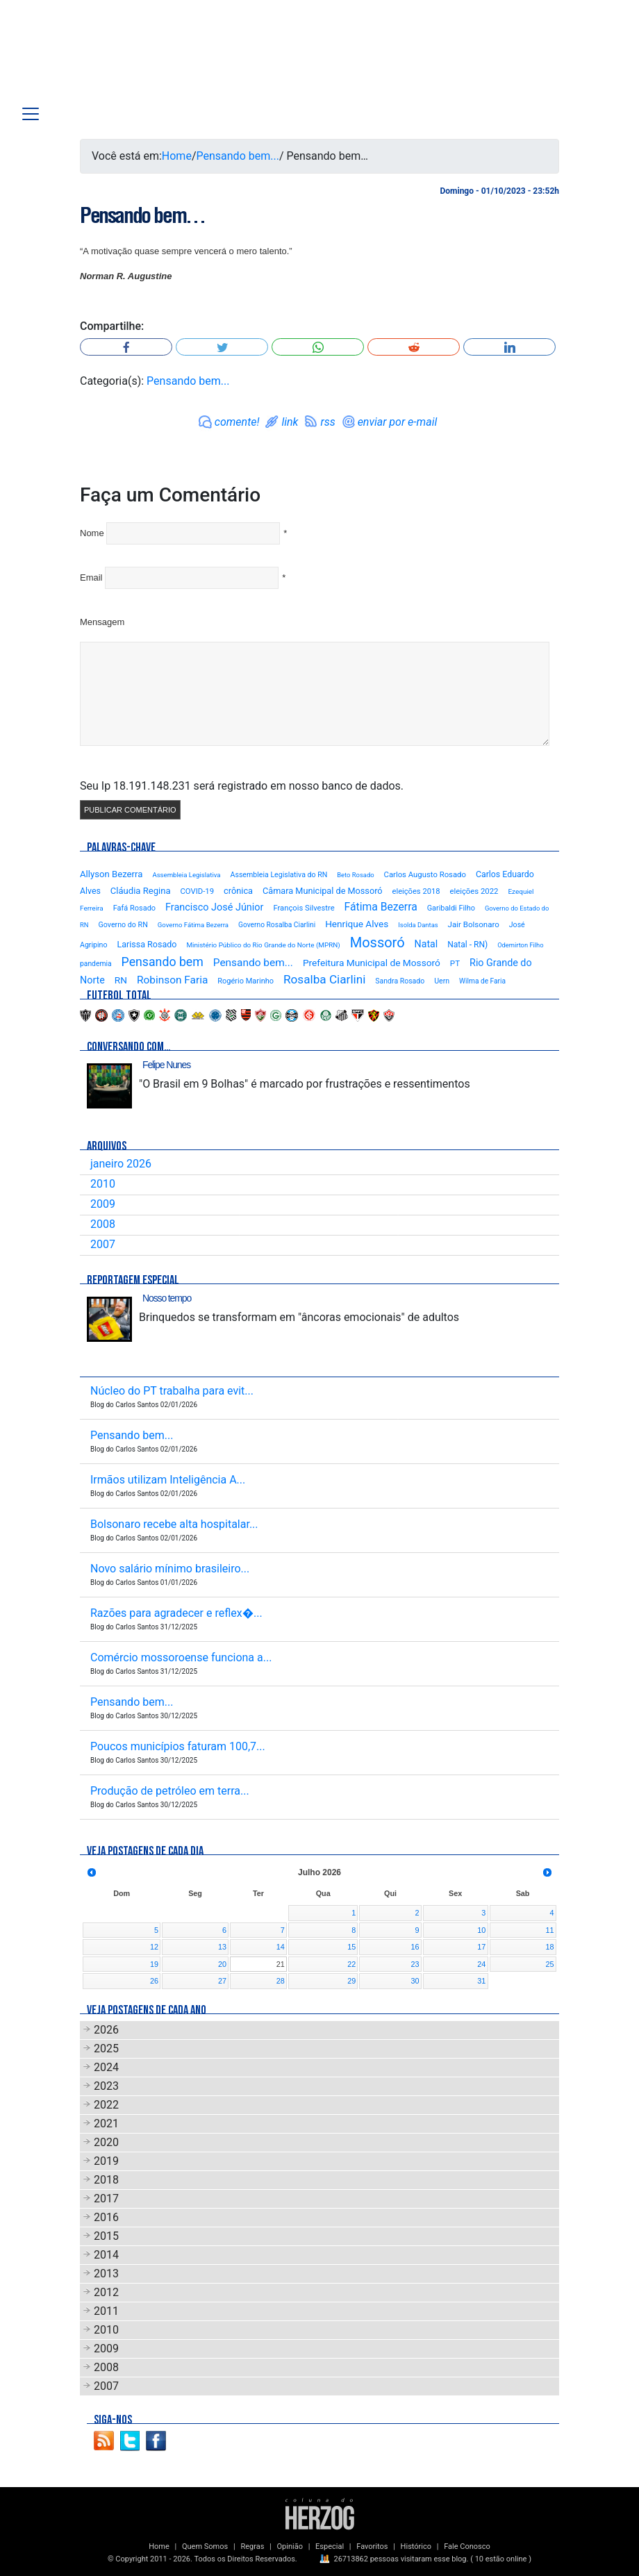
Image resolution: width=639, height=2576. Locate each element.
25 (549, 1964)
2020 (106, 2142)
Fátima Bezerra (381, 906)
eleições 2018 (416, 891)
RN (121, 980)
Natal (426, 943)
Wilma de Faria (482, 981)
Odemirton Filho (520, 945)
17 (481, 1947)
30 (415, 1981)
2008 (102, 1224)
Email (91, 577)
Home (177, 156)
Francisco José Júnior (214, 907)
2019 (106, 2161)
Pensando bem (163, 962)
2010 (102, 1183)
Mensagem (102, 622)
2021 (106, 2123)
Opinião (290, 2546)
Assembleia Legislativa (186, 875)
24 (481, 1964)
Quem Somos (205, 2546)
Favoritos (372, 2546)
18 (549, 1947)
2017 (106, 2198)
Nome (92, 533)
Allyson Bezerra (111, 874)
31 (481, 1981)
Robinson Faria (172, 980)
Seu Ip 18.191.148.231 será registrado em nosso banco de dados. (242, 785)
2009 (102, 1204)
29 (351, 1981)
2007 (102, 1244)
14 (280, 1947)
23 (415, 1964)
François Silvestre (303, 908)
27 (222, 1981)
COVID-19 (197, 891)
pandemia (96, 963)
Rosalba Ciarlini (324, 979)
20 (222, 1964)
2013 (106, 2273)
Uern (441, 981)
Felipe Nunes (166, 1064)
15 (351, 1947)
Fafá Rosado (134, 908)
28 (280, 1981)
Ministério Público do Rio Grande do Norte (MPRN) (263, 945)
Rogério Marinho (245, 981)
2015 (106, 2236)
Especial (329, 2546)
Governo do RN (122, 924)
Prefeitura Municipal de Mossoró (371, 962)
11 (549, 1930)
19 (154, 1964)
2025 (106, 2048)
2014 (106, 2254)
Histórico (416, 2546)
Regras (252, 2546)
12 (154, 1947)
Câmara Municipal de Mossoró (323, 891)
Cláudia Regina (140, 891)
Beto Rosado (355, 875)
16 (415, 1947)
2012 (106, 2292)
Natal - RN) (467, 944)
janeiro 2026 (120, 1163)
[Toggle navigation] (30, 114)
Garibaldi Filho (451, 908)
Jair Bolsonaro (473, 924)
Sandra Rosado (399, 981)
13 (222, 1947)
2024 (106, 2067)
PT (455, 963)
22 (351, 1964)
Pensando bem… (142, 215)
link (289, 422)
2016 (106, 2217)
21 (280, 1964)
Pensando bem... (238, 156)
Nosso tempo (166, 1298)
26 (154, 1981)
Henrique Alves (356, 923)
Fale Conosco (467, 2546)
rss (327, 422)
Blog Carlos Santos (99, 57)
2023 (106, 2086)
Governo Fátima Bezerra (193, 925)
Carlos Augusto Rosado (425, 874)
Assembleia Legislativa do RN (279, 874)
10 (481, 1930)
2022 (106, 2104)
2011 (106, 2311)
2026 (106, 2029)
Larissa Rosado (146, 944)
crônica (238, 891)
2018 (106, 2179)
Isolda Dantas (418, 925)
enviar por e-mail (398, 422)
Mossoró (377, 942)
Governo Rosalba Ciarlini (276, 924)
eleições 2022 (473, 891)
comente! (237, 422)
